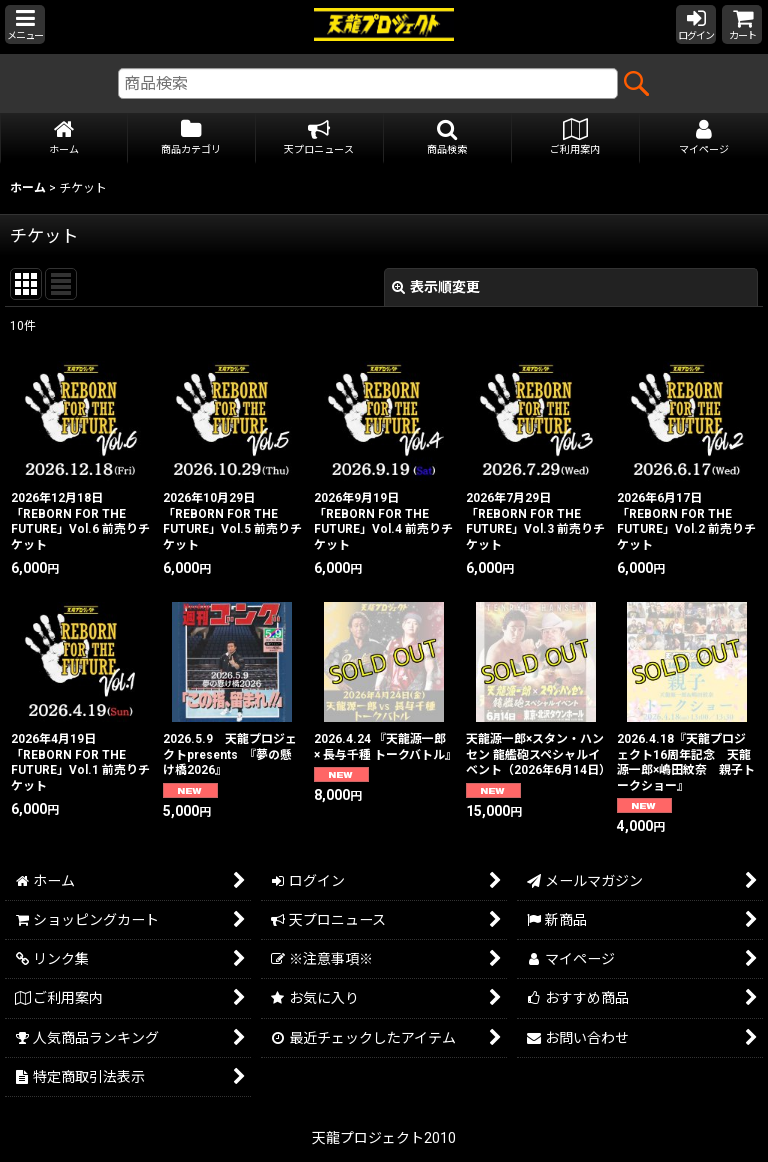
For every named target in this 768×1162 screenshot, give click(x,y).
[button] (25, 24)
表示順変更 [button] (436, 287)
